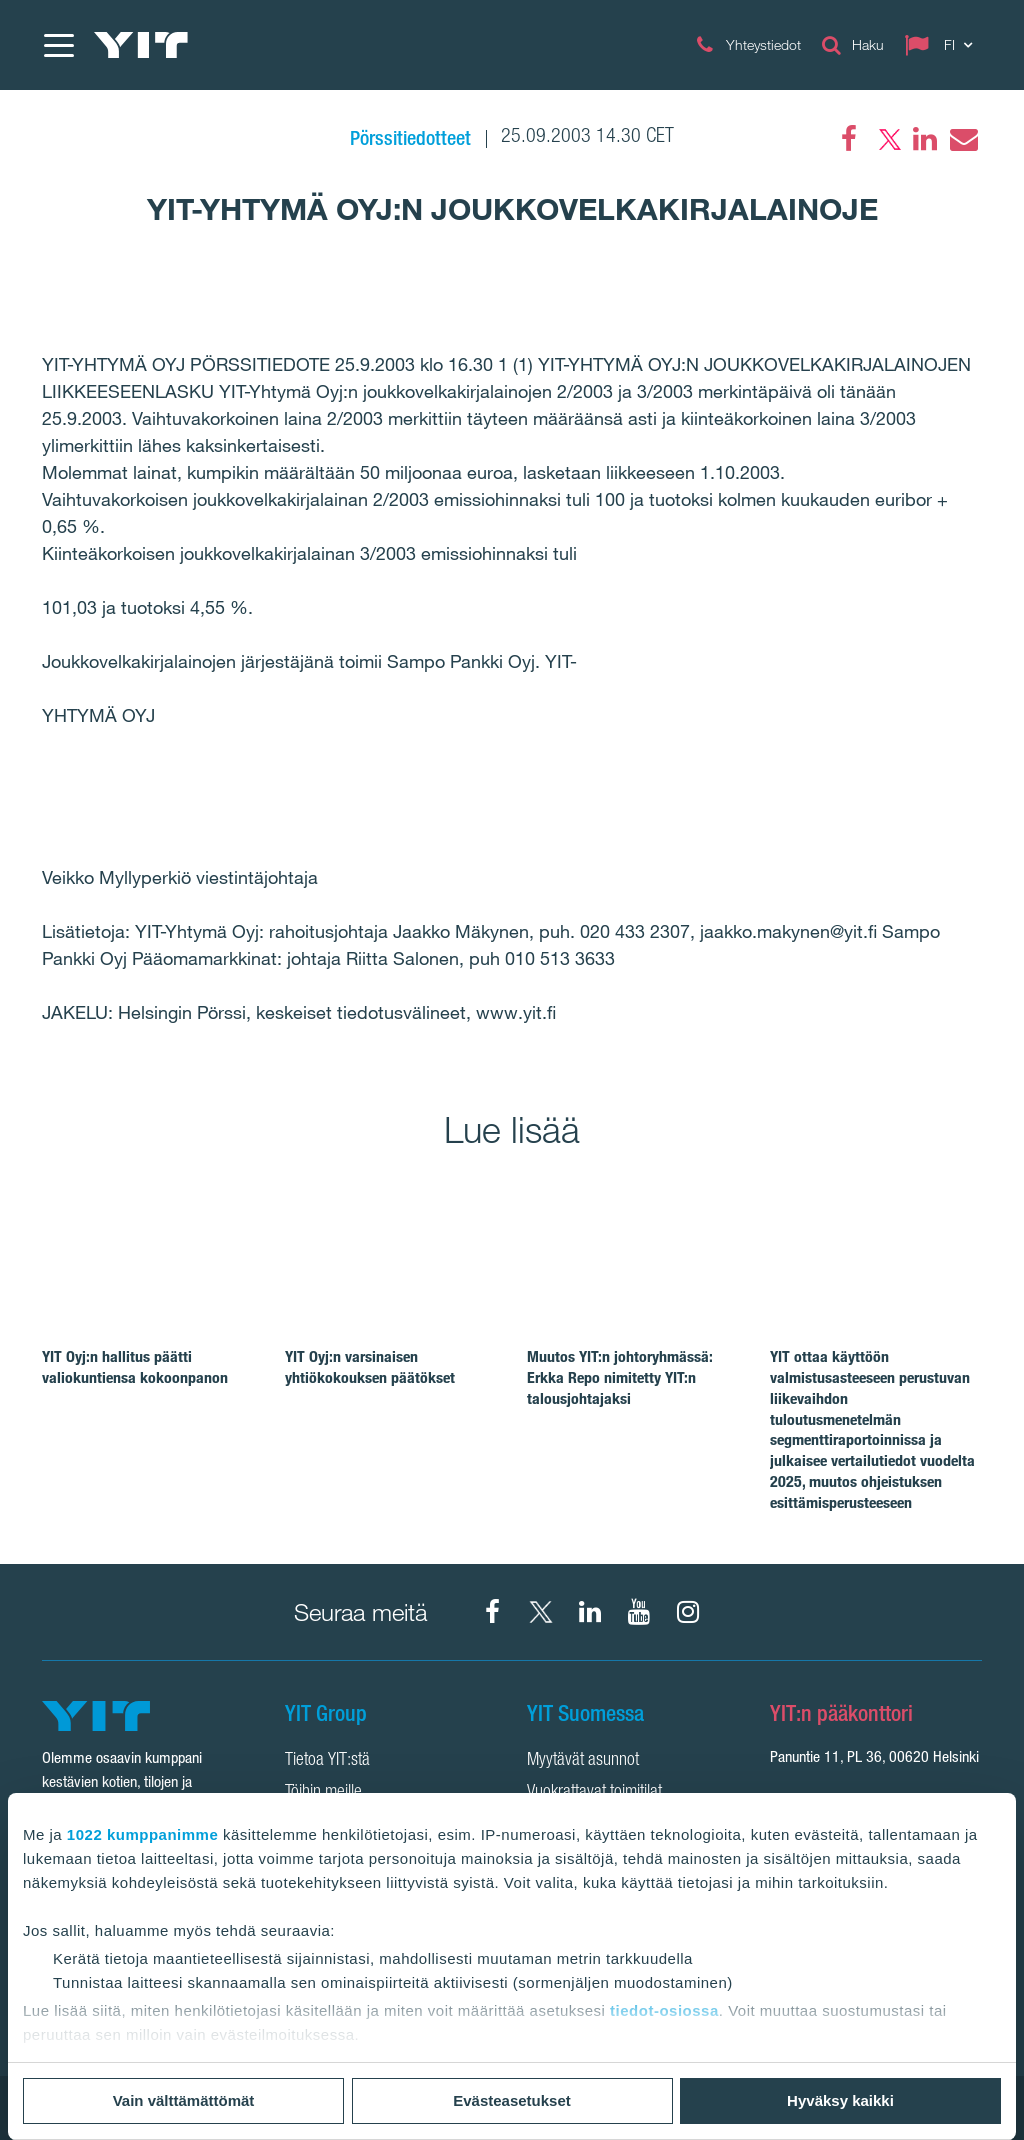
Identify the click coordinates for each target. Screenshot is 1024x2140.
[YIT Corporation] (590, 1612)
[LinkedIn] (925, 139)
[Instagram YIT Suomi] (688, 1612)
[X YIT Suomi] (541, 1612)
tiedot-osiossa (664, 2010)
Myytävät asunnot (583, 1761)
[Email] (963, 139)
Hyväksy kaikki (840, 2100)
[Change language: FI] (943, 45)
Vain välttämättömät (184, 2100)
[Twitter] (887, 139)
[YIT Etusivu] (141, 45)
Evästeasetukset (512, 2100)
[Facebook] (849, 139)
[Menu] (58, 45)
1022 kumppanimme (142, 1834)
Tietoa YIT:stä (327, 1761)
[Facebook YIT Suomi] (492, 1612)
